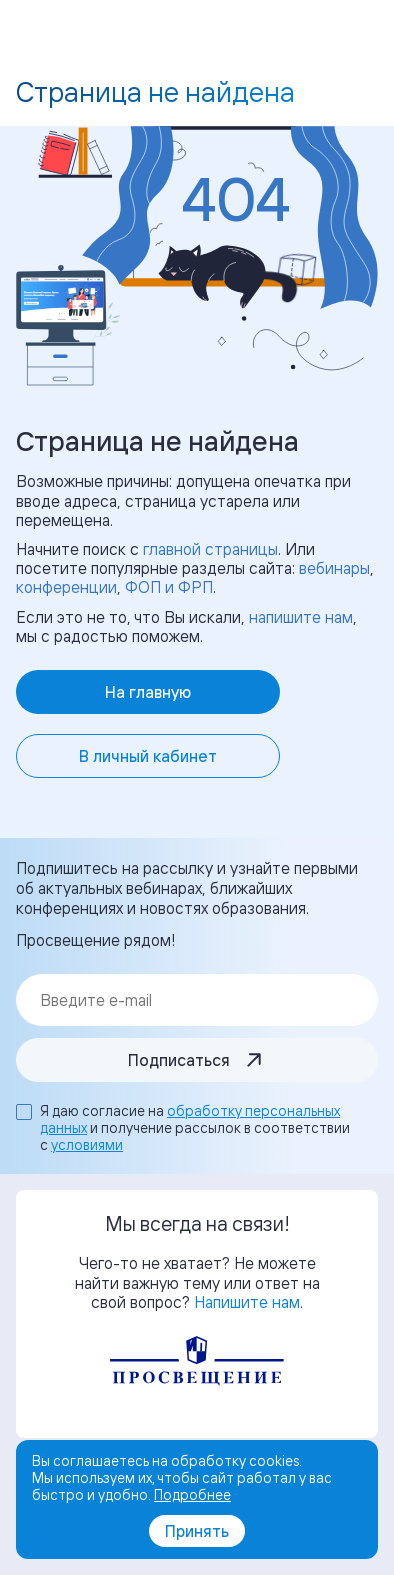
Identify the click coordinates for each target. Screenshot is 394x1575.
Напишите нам (247, 1302)
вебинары (334, 568)
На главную (148, 692)
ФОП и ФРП (169, 587)
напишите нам (301, 617)
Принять (197, 1531)
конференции (66, 587)
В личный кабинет (148, 756)
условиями (87, 1144)
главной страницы (210, 549)
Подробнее (192, 1494)
